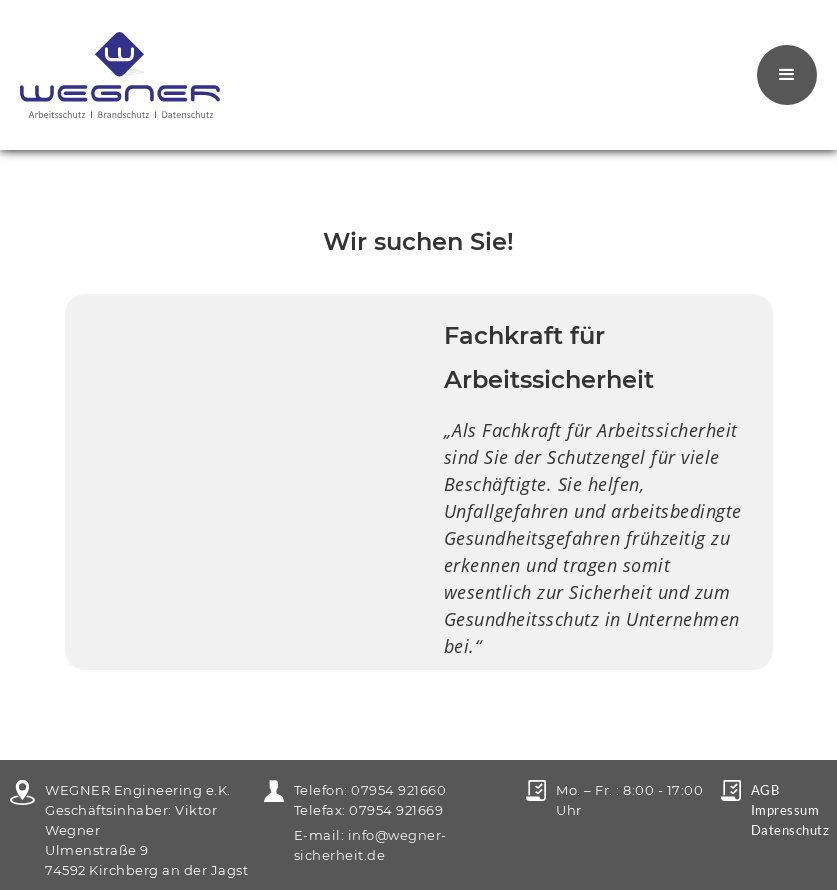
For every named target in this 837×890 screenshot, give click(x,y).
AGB (765, 790)
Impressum (785, 810)
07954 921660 (398, 790)
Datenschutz (790, 830)
